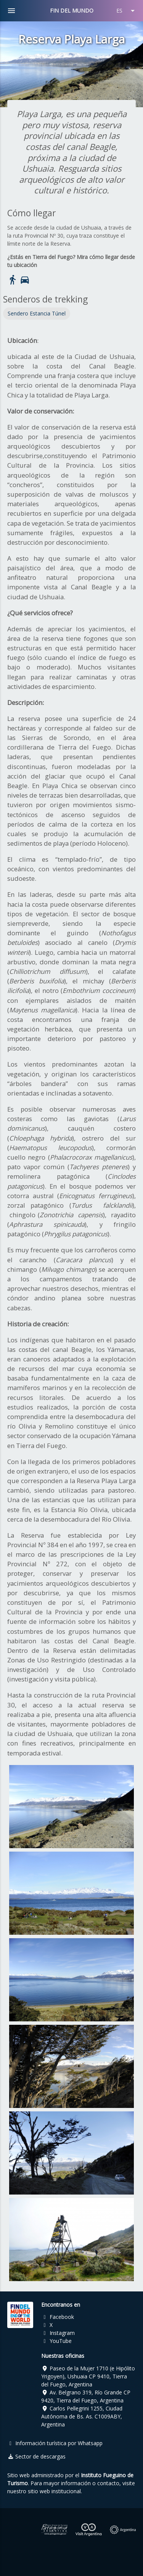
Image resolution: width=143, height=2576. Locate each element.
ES (126, 10)
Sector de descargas (36, 2456)
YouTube (56, 2340)
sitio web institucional (54, 2491)
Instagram (58, 2332)
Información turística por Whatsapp (55, 2443)
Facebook (57, 2316)
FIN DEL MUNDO (71, 10)
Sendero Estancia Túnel (37, 313)
